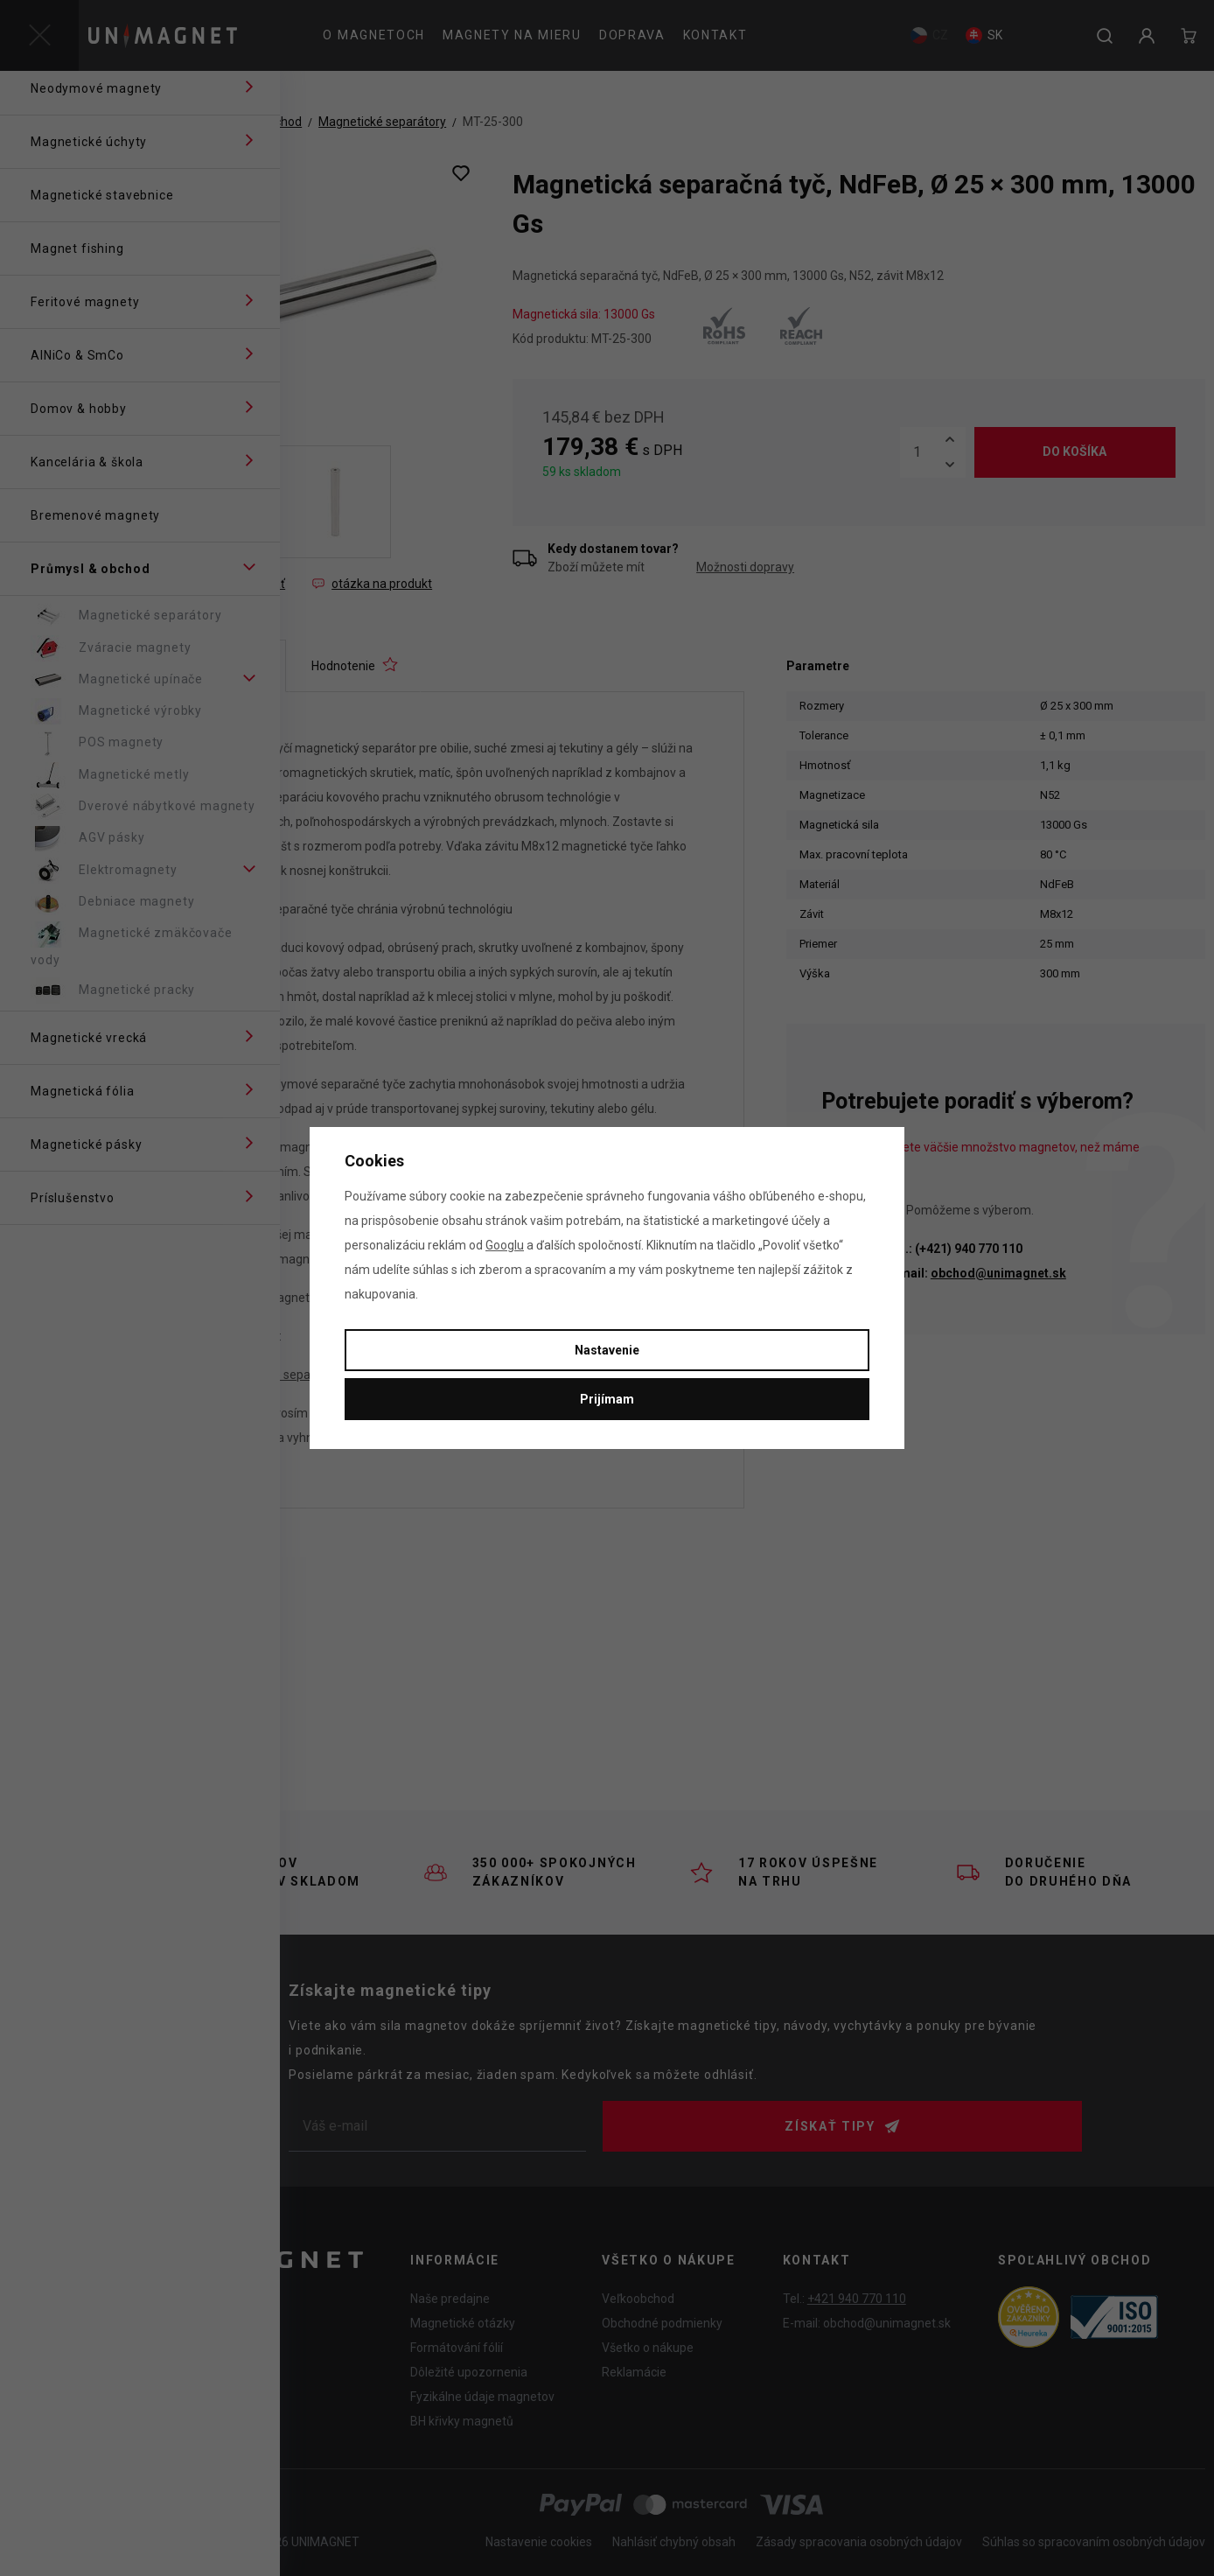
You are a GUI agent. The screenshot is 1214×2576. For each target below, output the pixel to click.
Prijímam (607, 1399)
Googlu (504, 1245)
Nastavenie (607, 1350)
